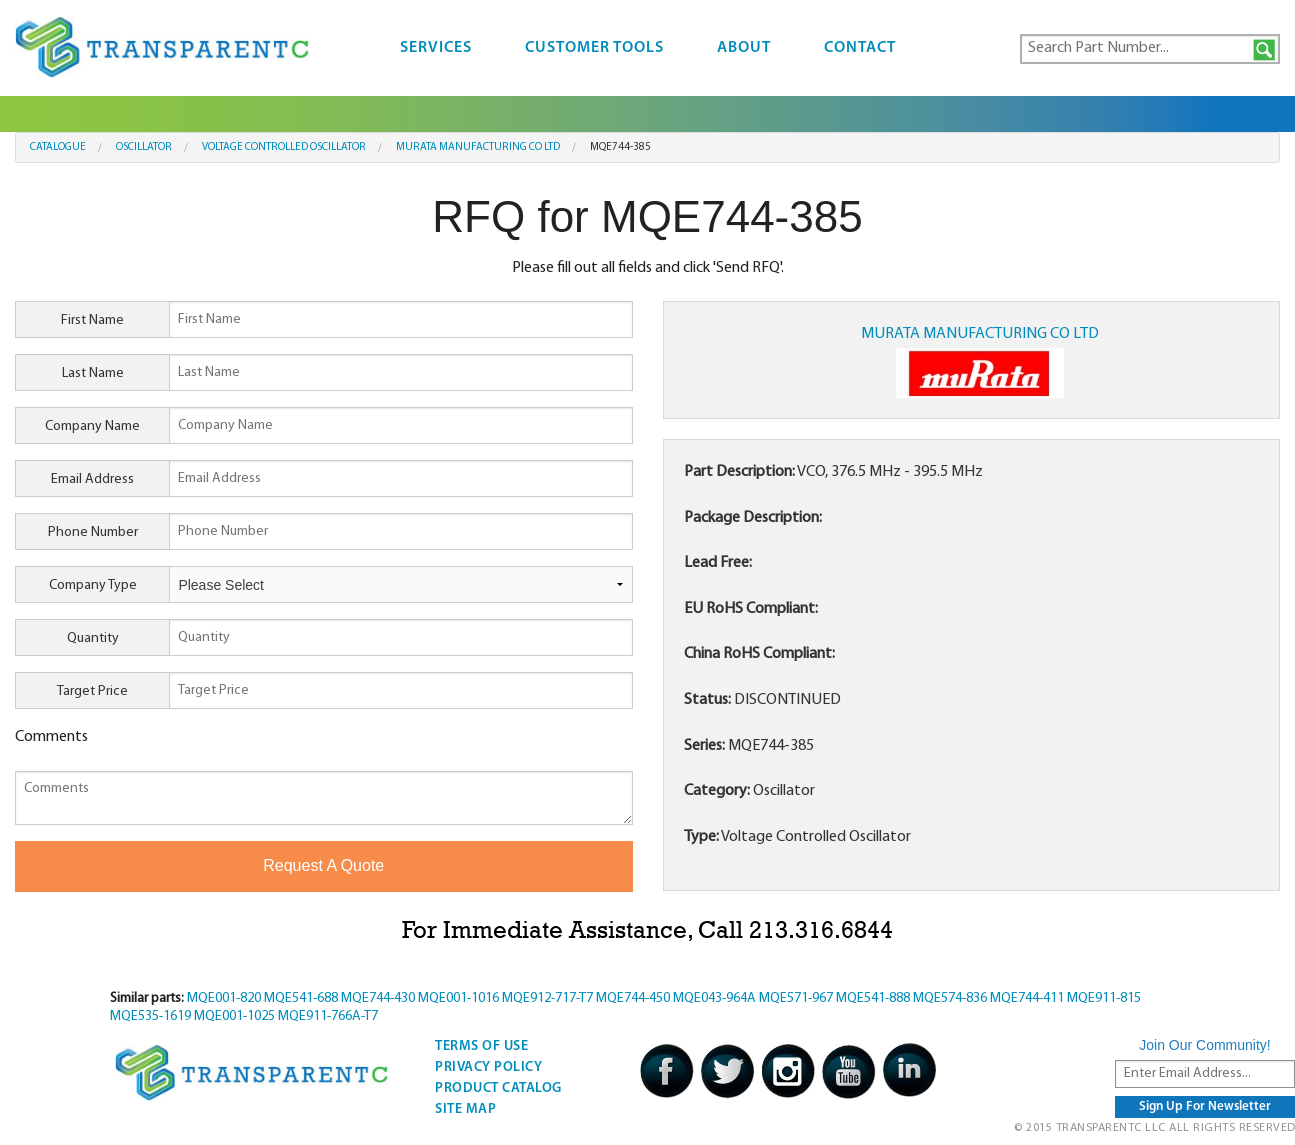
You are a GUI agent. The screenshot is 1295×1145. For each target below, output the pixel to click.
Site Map (465, 1109)
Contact (860, 48)
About (744, 48)
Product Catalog (498, 1088)
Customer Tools (594, 48)
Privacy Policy (488, 1067)
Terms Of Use (481, 1046)
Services (436, 48)
